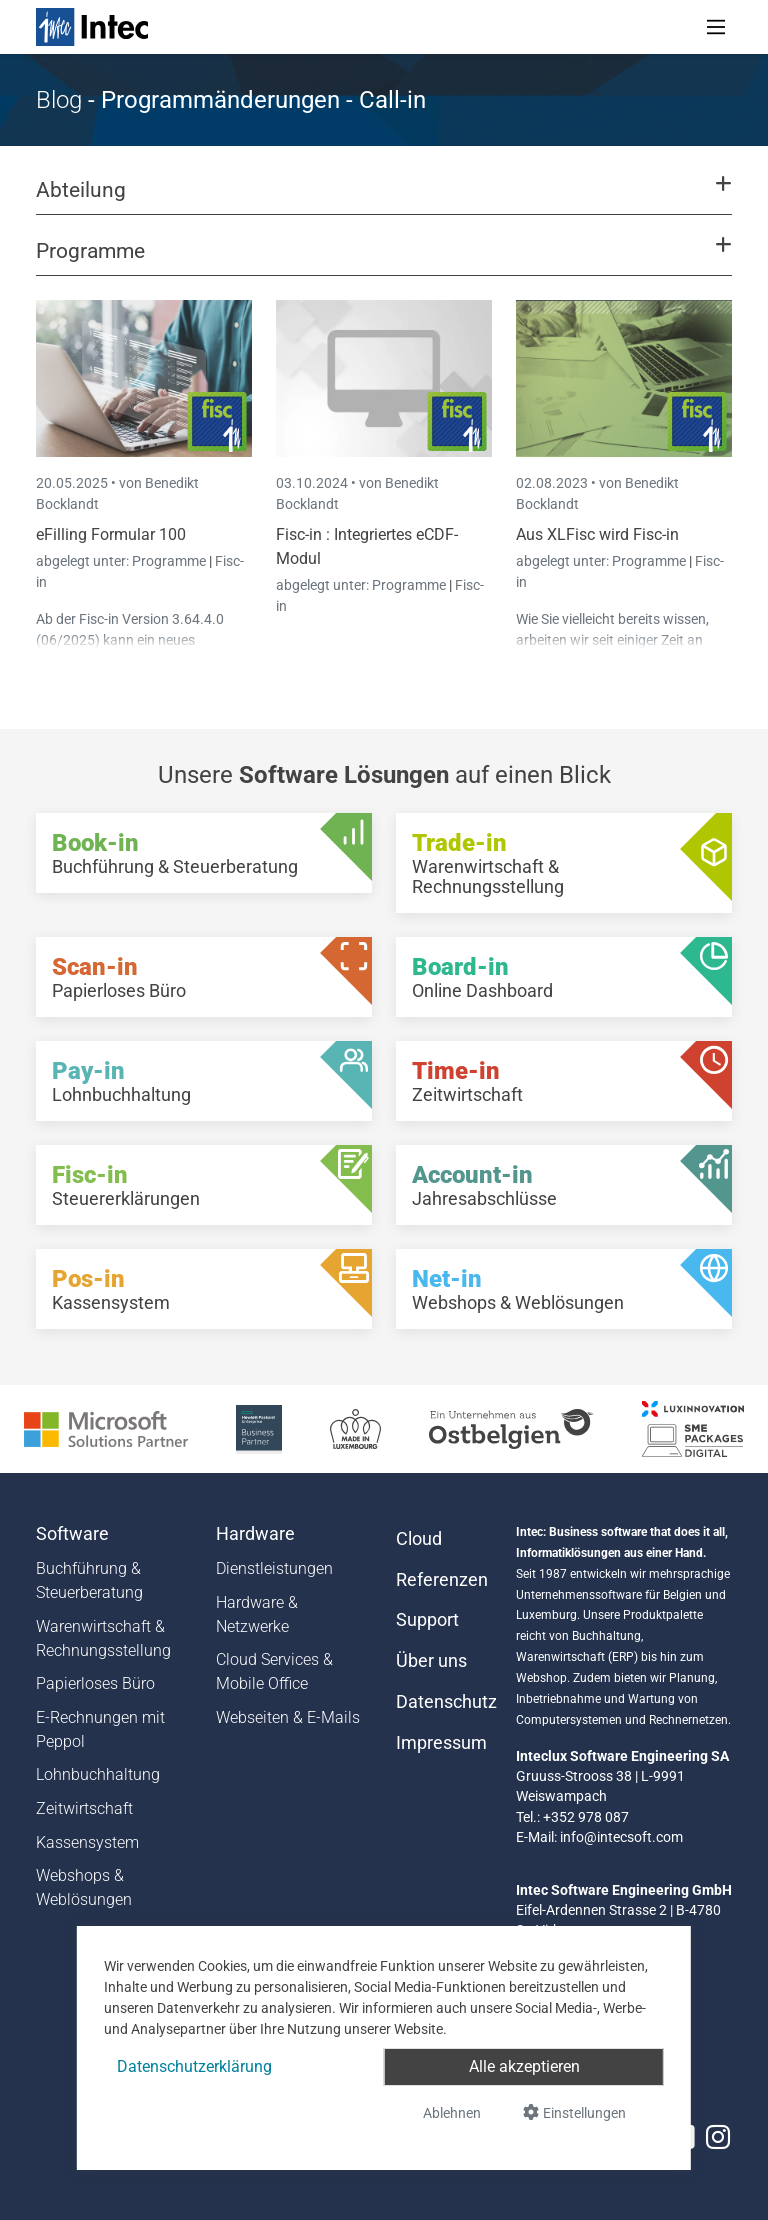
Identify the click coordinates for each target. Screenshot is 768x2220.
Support (427, 1620)
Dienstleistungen (274, 1568)
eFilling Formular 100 (111, 534)
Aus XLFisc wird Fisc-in (597, 534)
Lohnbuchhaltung (98, 1774)
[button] (384, 199)
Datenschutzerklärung (194, 2066)
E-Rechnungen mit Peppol (100, 1729)
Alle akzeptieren (524, 2066)
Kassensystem (87, 1842)
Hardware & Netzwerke (257, 1614)
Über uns (431, 1661)
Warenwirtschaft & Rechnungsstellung (103, 1638)
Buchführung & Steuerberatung (89, 1580)
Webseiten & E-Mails (288, 1717)
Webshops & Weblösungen (84, 1887)
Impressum (441, 1743)
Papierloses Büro (95, 1683)
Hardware (255, 1534)
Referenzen (442, 1580)
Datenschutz (444, 1702)
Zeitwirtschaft (84, 1808)
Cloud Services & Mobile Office (274, 1671)
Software (72, 1534)
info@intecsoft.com (621, 1837)
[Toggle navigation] (716, 27)
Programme (170, 561)
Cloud (419, 1539)
